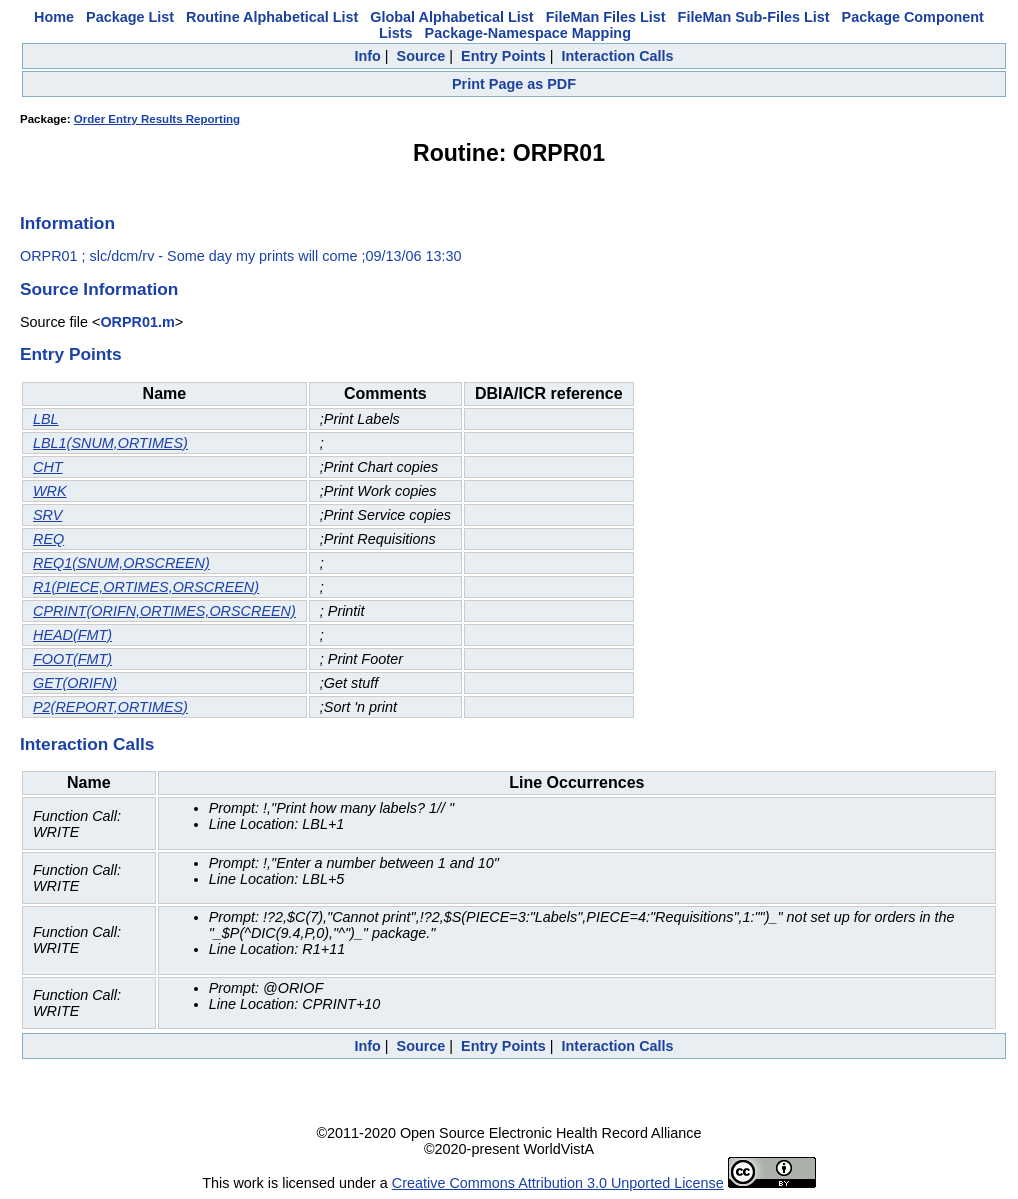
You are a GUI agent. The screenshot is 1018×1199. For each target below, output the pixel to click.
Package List (130, 17)
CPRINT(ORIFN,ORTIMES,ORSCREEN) (164, 611)
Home (54, 17)
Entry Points (503, 56)
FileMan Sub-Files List (754, 17)
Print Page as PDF (514, 84)
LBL (46, 419)
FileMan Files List (606, 17)
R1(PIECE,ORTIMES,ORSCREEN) (146, 587)
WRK (50, 491)
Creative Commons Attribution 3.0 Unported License (558, 1183)
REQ (48, 539)
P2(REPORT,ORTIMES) (110, 707)
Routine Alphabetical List (272, 17)
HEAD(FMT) (72, 635)
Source (421, 56)
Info (367, 56)
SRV (47, 515)
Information (67, 223)
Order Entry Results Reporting (157, 119)
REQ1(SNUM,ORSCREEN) (121, 563)
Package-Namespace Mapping (528, 33)
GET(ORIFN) (75, 683)
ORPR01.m (137, 322)
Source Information (99, 289)
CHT (48, 467)
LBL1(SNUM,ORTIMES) (110, 443)
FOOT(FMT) (72, 659)
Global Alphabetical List (451, 17)
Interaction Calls (618, 56)
